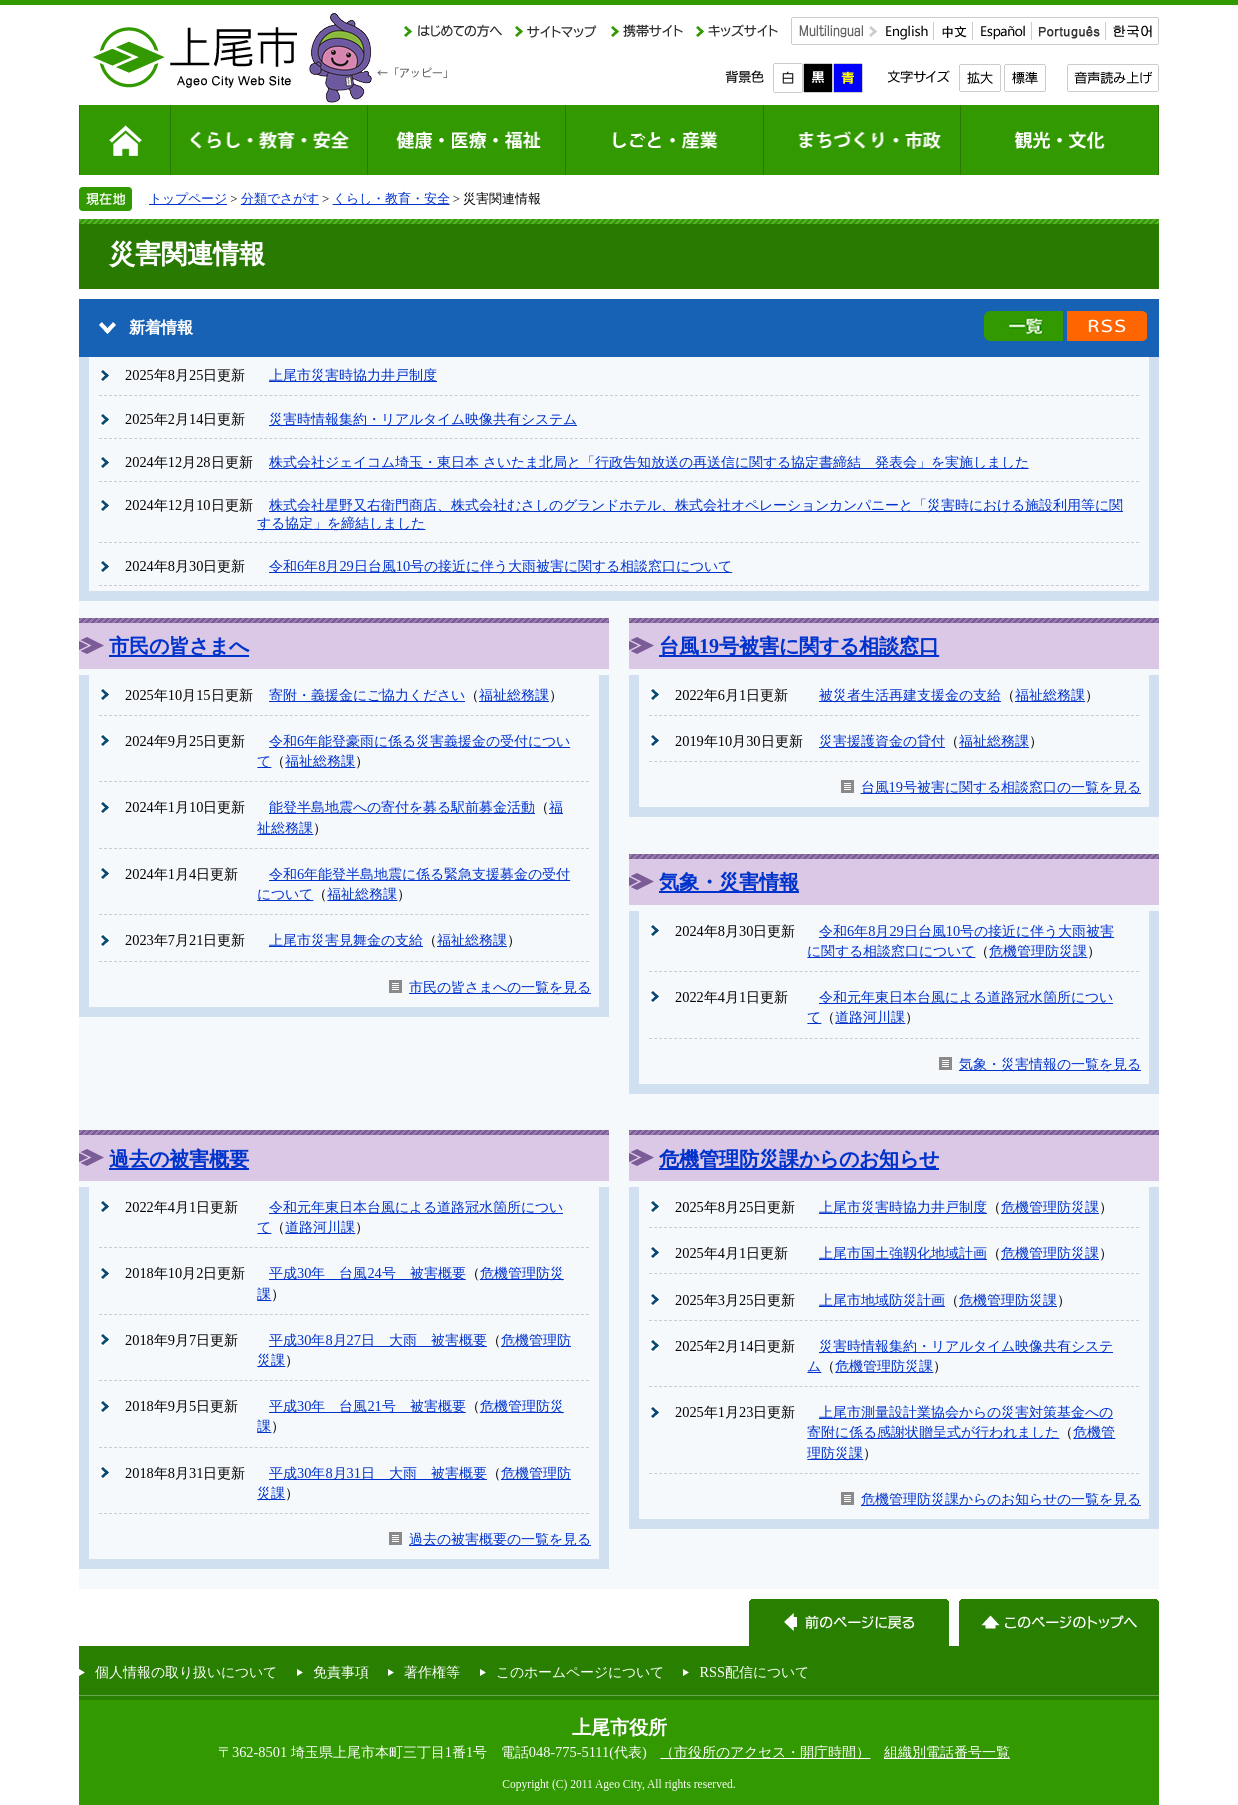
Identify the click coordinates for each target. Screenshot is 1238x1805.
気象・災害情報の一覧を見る (1050, 1064)
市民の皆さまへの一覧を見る (500, 987)
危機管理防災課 (1038, 951)
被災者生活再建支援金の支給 (910, 695)
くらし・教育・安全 (391, 198)
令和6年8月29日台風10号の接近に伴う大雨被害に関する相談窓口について (500, 566)
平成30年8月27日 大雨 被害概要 (378, 1340)
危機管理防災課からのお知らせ (799, 1159)
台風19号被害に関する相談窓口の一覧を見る (1001, 787)
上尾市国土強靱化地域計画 (903, 1253)
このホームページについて (580, 1672)
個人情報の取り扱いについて (186, 1672)
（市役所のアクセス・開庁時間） (765, 1752)
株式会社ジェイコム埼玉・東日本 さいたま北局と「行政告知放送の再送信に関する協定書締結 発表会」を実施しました (649, 462)
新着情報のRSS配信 (1107, 326)
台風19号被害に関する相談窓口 (799, 646)
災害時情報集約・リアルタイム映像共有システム (423, 419)
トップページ (188, 198)
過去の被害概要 (179, 1159)
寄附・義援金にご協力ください (367, 695)
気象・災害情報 (729, 882)
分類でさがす (280, 198)
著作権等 (432, 1672)
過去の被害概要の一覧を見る (500, 1539)
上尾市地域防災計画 (882, 1300)
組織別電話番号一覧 (947, 1752)
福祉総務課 (514, 695)
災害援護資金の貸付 (882, 741)
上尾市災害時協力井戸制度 (353, 375)
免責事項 (341, 1672)
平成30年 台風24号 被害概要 (367, 1273)
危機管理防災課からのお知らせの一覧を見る (1001, 1499)
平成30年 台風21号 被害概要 (367, 1406)
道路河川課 (870, 1017)
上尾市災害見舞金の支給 (346, 940)
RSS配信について (754, 1672)
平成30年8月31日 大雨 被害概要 (378, 1473)
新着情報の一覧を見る (1023, 326)
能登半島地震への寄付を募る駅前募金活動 (402, 807)
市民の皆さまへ (179, 646)
